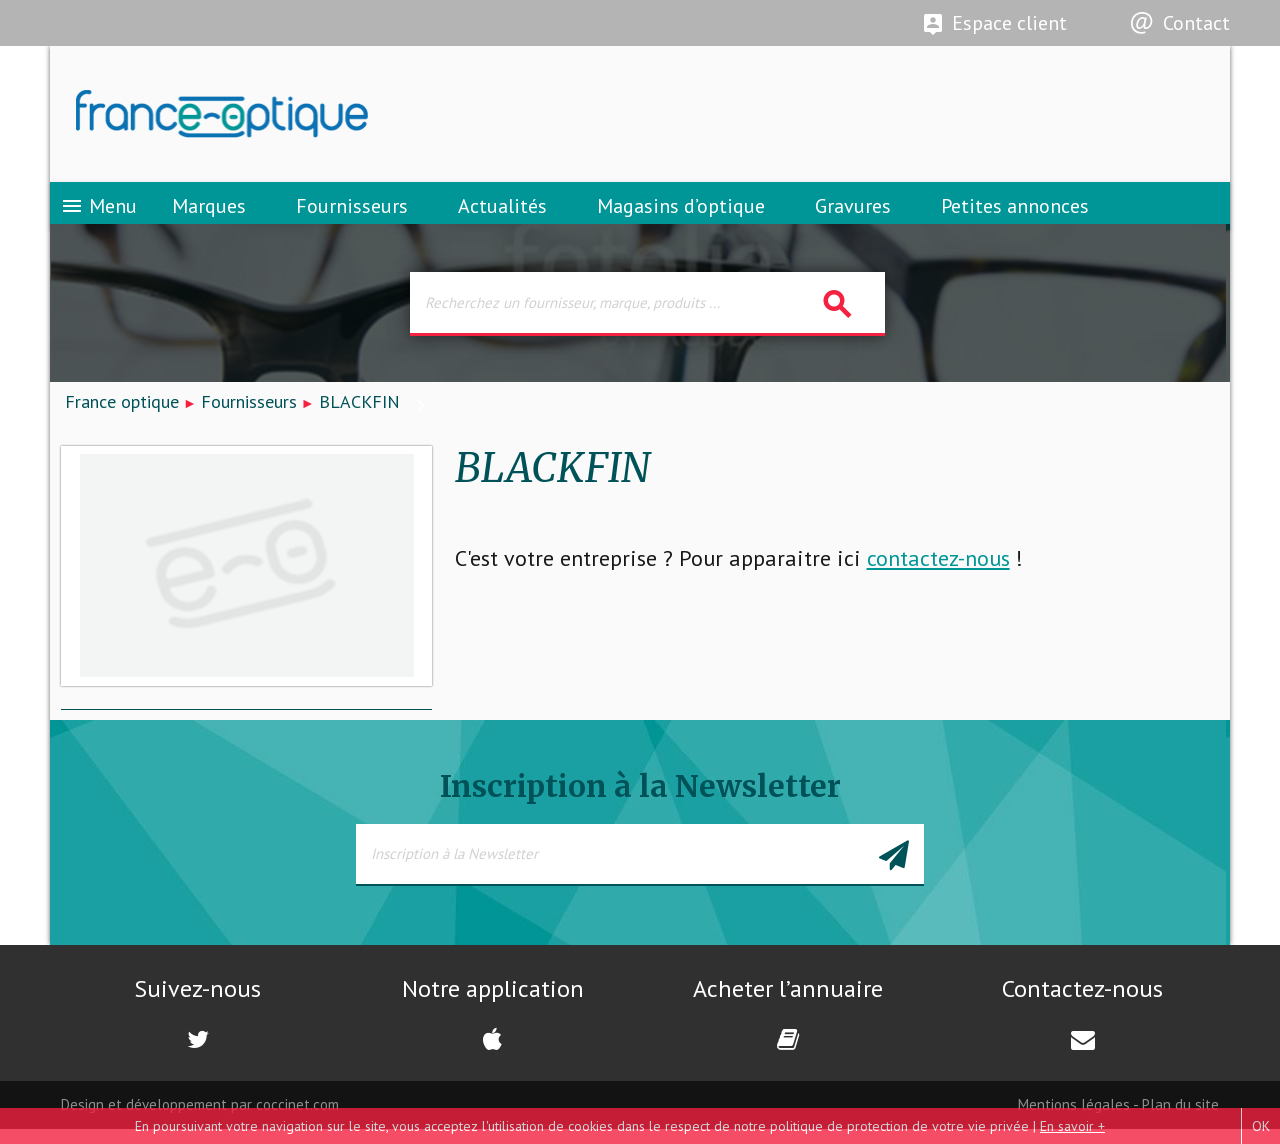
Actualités (502, 215)
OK (1261, 1126)
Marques (209, 215)
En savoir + (1072, 1126)
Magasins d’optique (681, 215)
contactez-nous (938, 573)
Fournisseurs (352, 215)
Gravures (853, 215)
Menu (98, 215)
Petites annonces (1015, 215)
